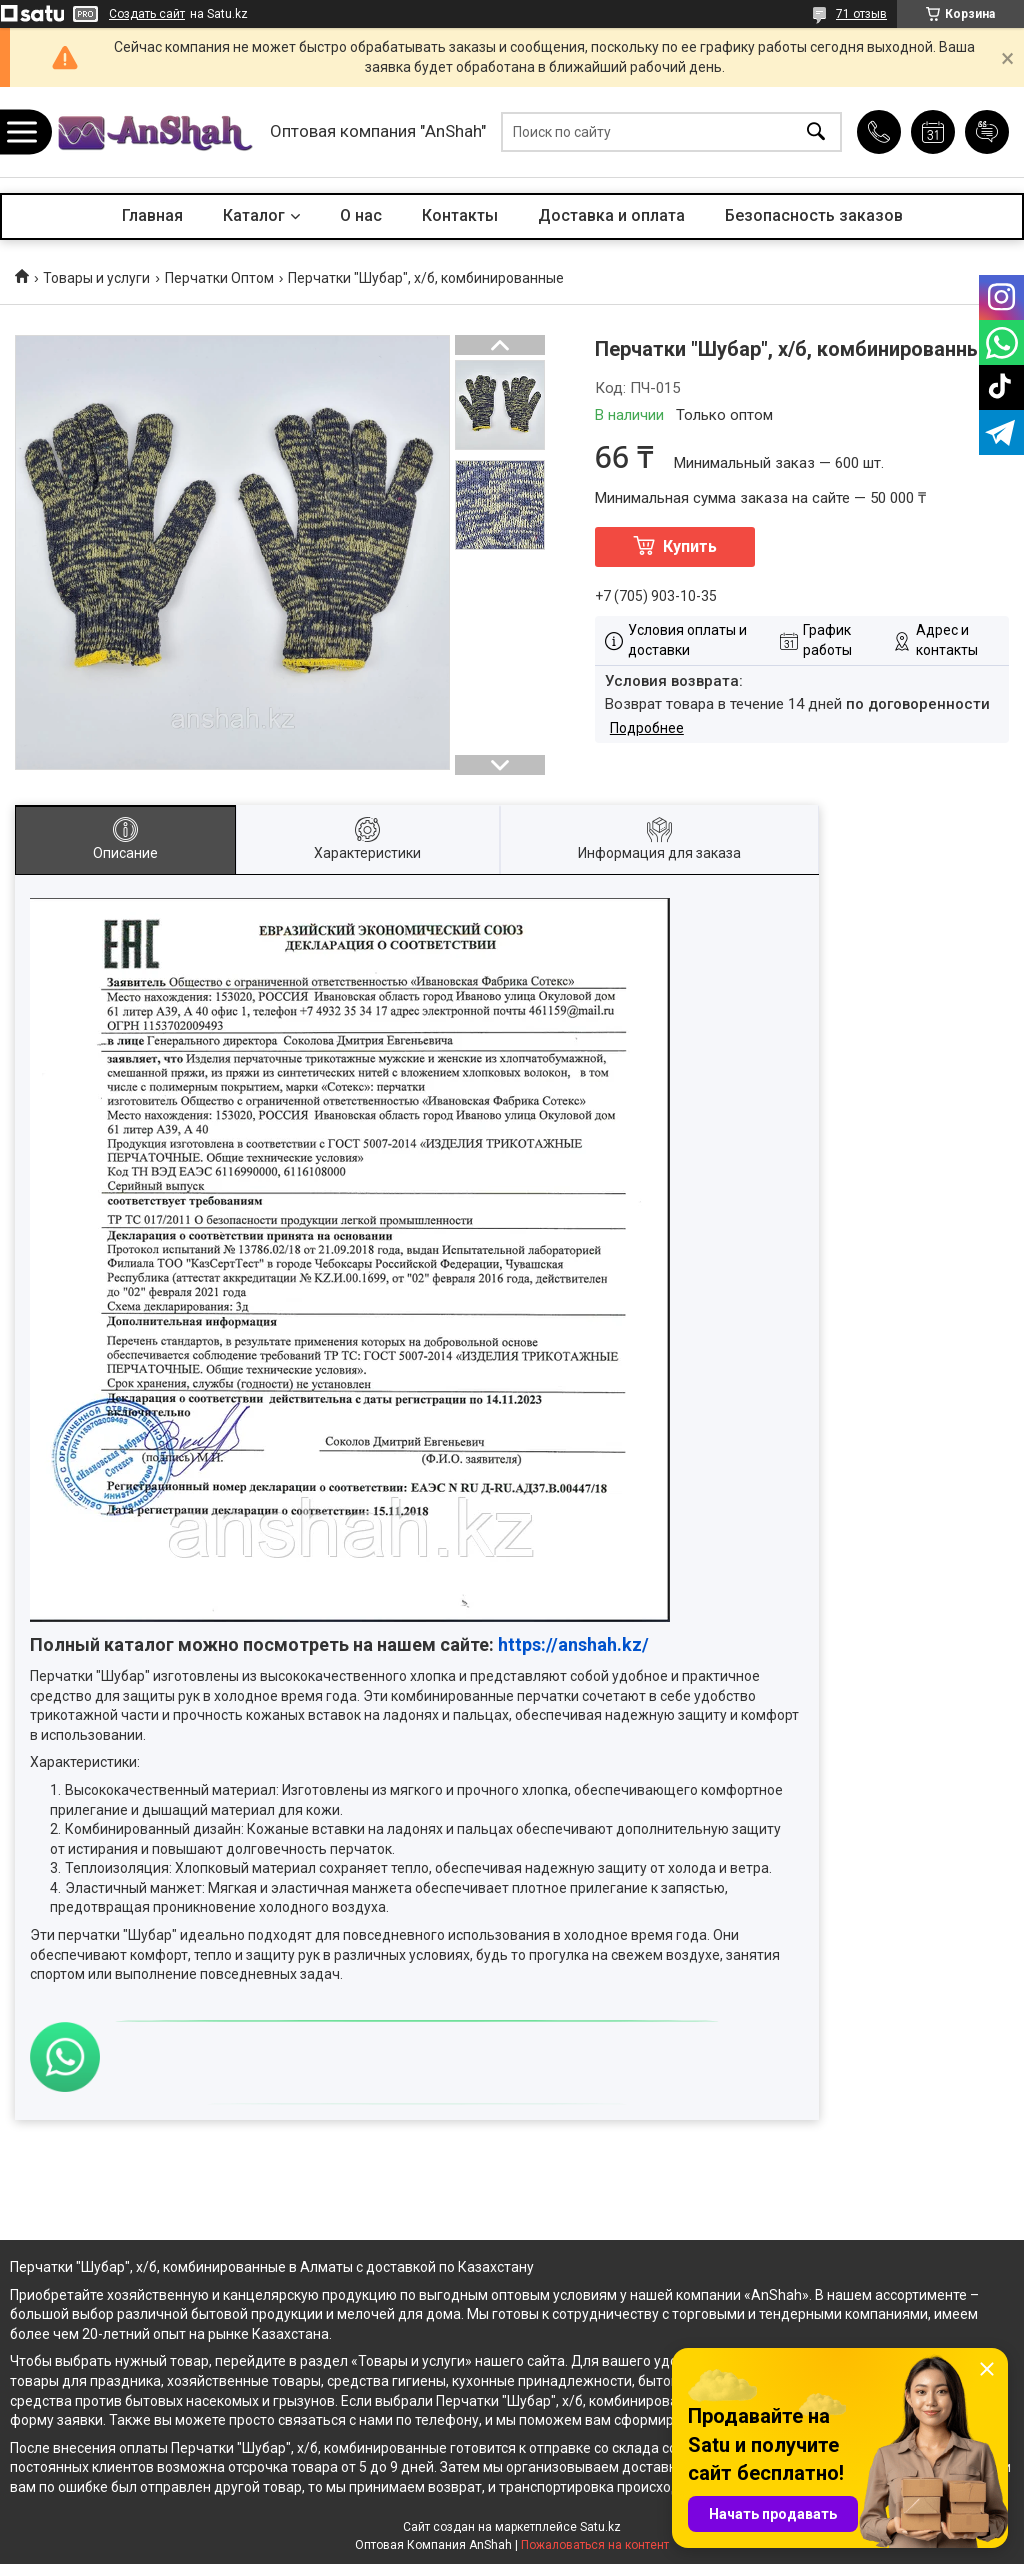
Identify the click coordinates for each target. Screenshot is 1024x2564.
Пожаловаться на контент (595, 2545)
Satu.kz (600, 2527)
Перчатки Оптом (219, 278)
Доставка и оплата (611, 215)
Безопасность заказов (814, 215)
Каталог (254, 215)
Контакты (460, 215)
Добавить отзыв (987, 132)
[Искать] (816, 132)
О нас (361, 215)
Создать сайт (147, 14)
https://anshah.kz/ (573, 1644)
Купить (690, 546)
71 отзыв (861, 14)
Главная (152, 215)
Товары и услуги (96, 278)
